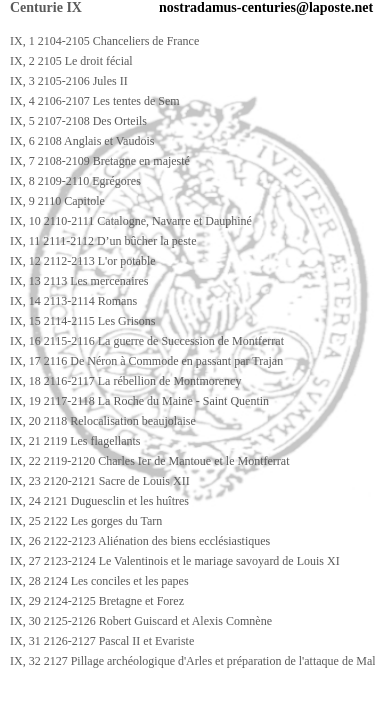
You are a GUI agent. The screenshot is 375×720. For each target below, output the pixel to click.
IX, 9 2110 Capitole (57, 201)
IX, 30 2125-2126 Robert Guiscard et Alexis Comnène (141, 621)
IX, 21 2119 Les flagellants (75, 441)
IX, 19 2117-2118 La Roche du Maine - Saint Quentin (139, 401)
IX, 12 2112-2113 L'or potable (83, 261)
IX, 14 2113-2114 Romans (73, 301)
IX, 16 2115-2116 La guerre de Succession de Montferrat (147, 341)
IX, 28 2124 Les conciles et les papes (99, 581)
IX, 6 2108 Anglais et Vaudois (82, 141)
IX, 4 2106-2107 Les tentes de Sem (95, 101)
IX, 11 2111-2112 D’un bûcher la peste (103, 241)
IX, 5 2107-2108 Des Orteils (78, 121)
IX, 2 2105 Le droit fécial (71, 61)
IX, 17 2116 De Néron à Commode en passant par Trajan (146, 361)
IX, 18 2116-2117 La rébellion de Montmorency (125, 381)
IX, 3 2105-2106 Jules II (69, 81)
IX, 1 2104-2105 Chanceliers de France (104, 41)
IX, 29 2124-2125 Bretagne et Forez (97, 601)
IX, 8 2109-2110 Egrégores (75, 181)
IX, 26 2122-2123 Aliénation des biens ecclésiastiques (140, 541)
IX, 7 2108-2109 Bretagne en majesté (100, 161)
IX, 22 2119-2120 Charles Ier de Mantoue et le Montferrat (149, 461)
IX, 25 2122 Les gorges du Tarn (86, 521)
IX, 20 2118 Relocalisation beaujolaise (103, 421)
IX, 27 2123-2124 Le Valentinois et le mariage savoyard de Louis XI (175, 561)
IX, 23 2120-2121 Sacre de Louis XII (100, 481)
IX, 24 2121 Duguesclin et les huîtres (99, 501)
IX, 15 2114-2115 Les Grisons (82, 321)
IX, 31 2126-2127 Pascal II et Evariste (102, 641)
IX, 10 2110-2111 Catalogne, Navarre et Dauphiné (131, 221)
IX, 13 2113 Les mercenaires (79, 281)
